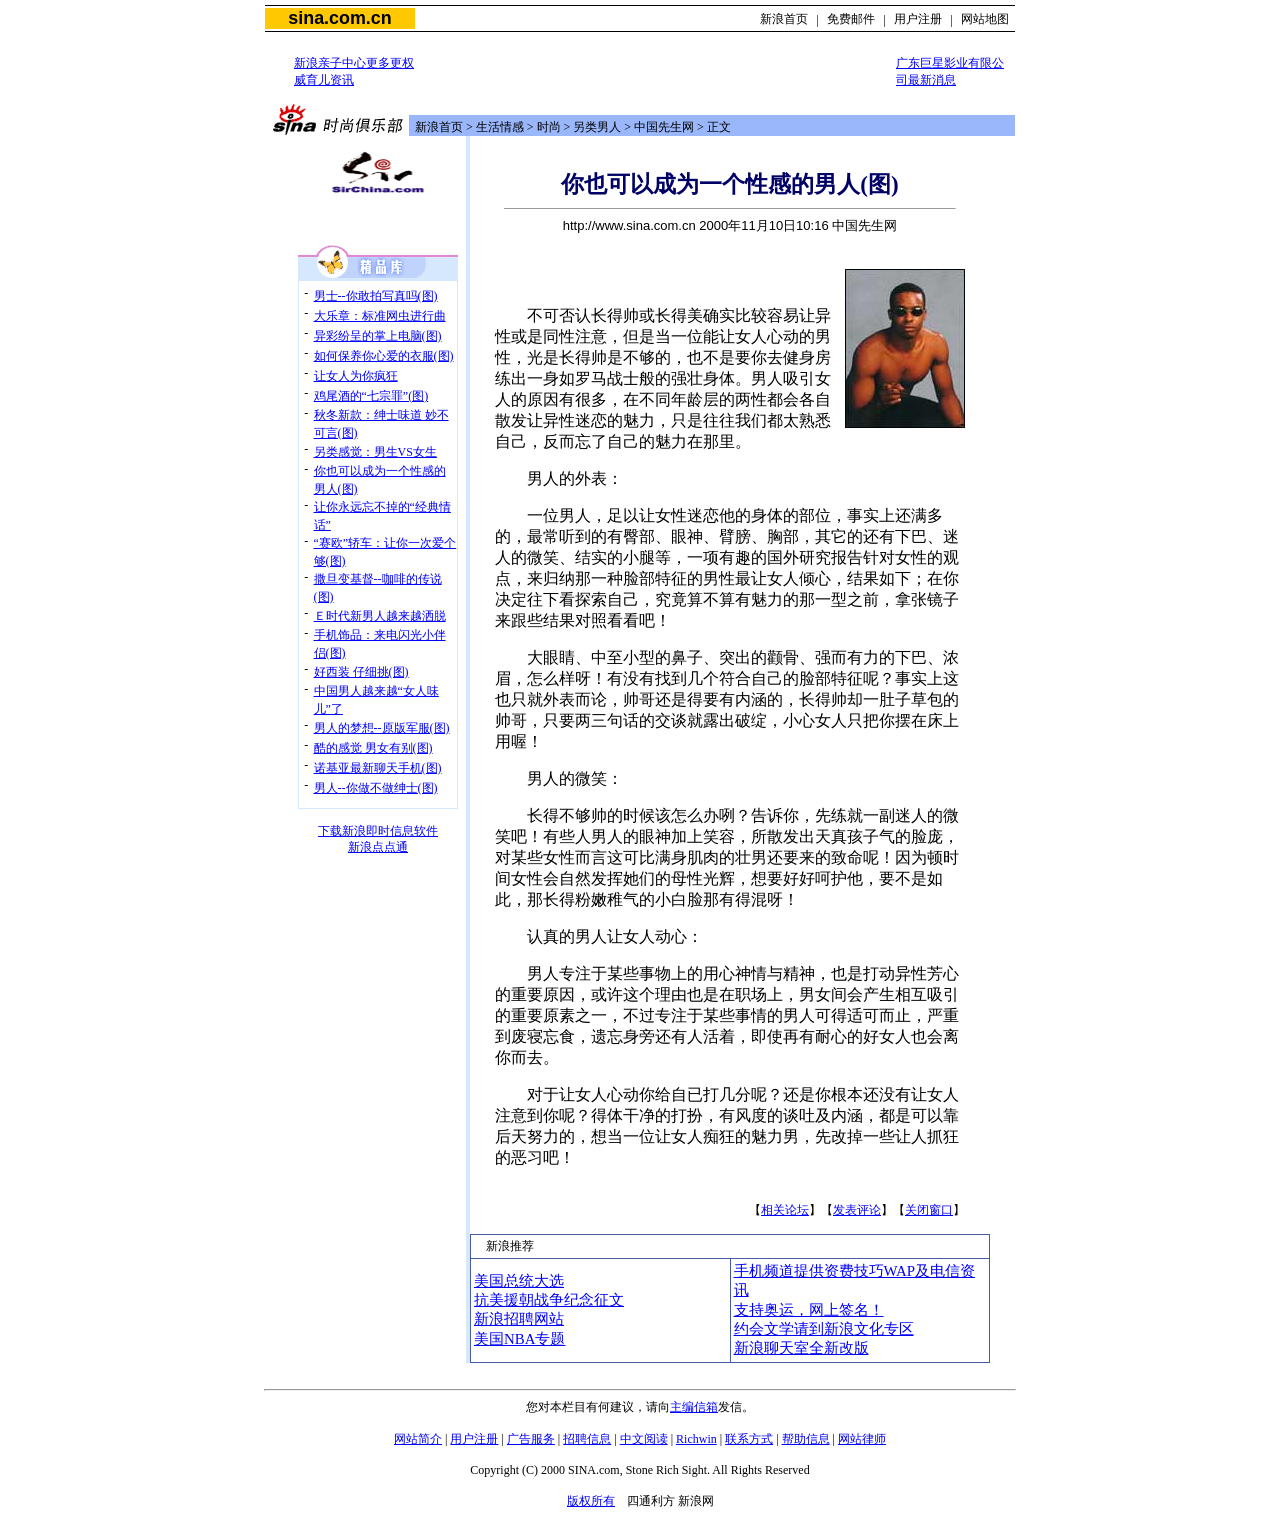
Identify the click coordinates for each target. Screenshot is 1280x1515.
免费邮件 (851, 19)
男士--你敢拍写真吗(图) (376, 296)
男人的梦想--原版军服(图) (382, 728)
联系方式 (749, 1439)
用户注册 (918, 19)
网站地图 (985, 19)
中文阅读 (644, 1439)
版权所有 (591, 1501)
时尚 (549, 127)
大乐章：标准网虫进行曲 (380, 316)
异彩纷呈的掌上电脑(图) (378, 336)
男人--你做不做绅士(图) (376, 788)
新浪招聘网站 (519, 1319)
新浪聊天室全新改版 (801, 1348)
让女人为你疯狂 (356, 376)
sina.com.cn (339, 18)
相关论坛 (785, 1210)
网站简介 (418, 1439)
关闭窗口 (929, 1210)
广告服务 (531, 1439)
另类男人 (597, 127)
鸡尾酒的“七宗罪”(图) (371, 396)
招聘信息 (587, 1439)
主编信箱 (694, 1407)
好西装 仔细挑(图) (361, 672)
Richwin (696, 1439)
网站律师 (862, 1439)
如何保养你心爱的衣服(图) (384, 356)
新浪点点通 (378, 847)
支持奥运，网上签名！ (809, 1310)
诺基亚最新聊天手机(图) (378, 768)
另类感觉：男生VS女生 (375, 452)
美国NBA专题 (519, 1339)
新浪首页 (784, 19)
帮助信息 (806, 1439)
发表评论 (857, 1210)
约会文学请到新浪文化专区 (824, 1329)
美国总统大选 (519, 1281)
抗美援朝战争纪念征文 (549, 1300)
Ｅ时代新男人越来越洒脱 (380, 616)
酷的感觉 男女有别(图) (373, 748)
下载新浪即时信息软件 (378, 831)
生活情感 (500, 127)
